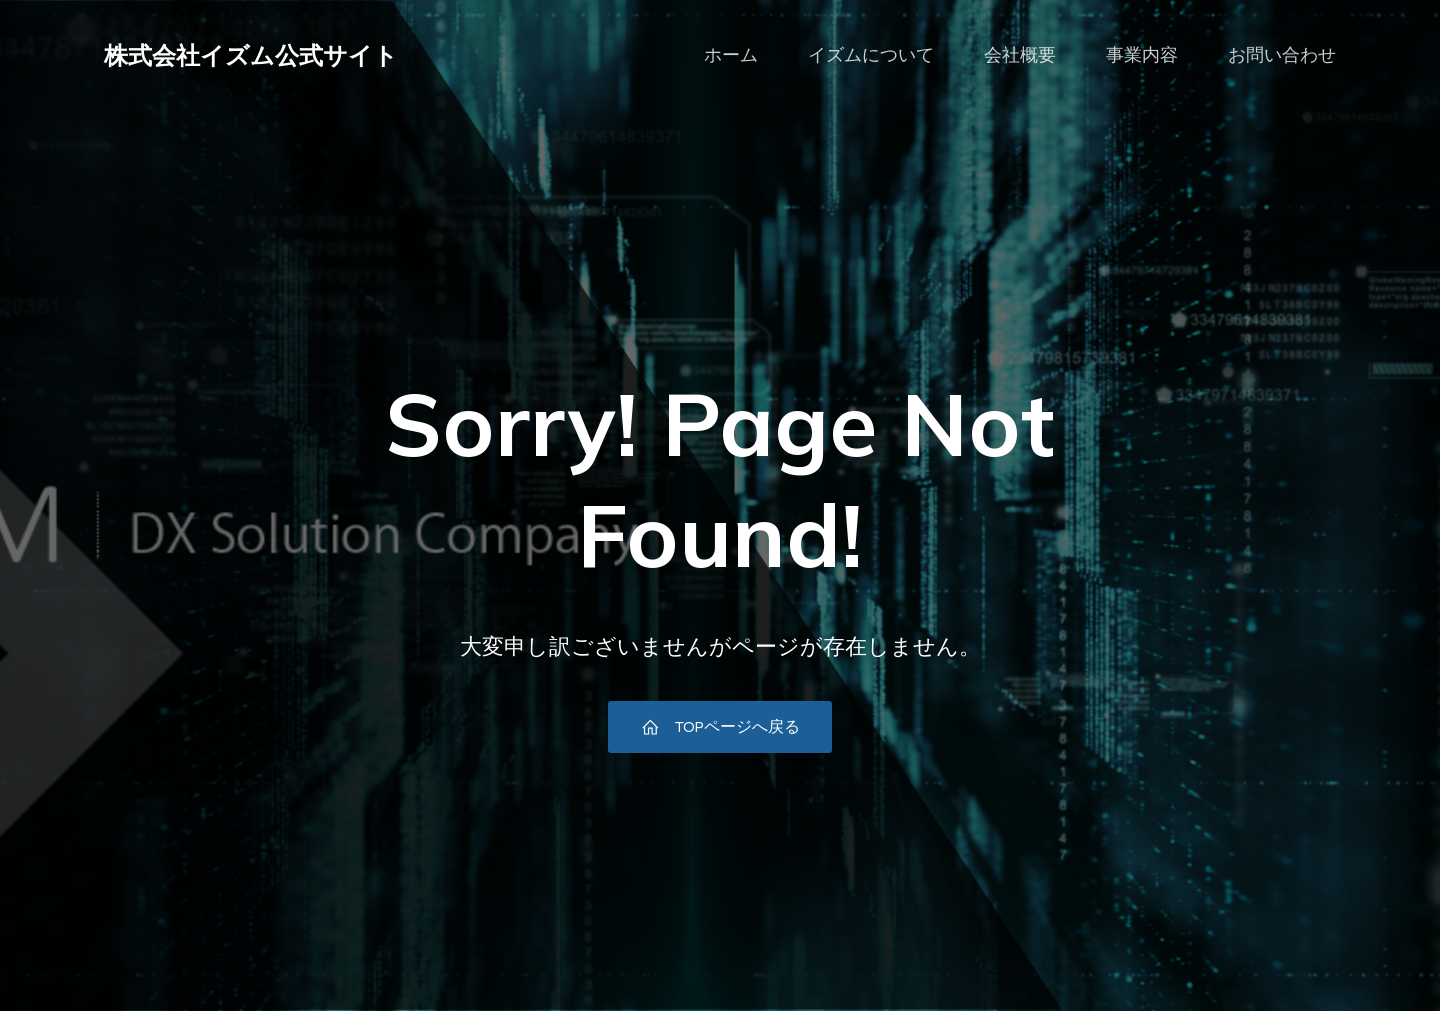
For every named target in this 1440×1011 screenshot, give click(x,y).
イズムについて (871, 55)
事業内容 (1142, 55)
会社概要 (1020, 55)
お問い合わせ (1282, 55)
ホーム (731, 55)
